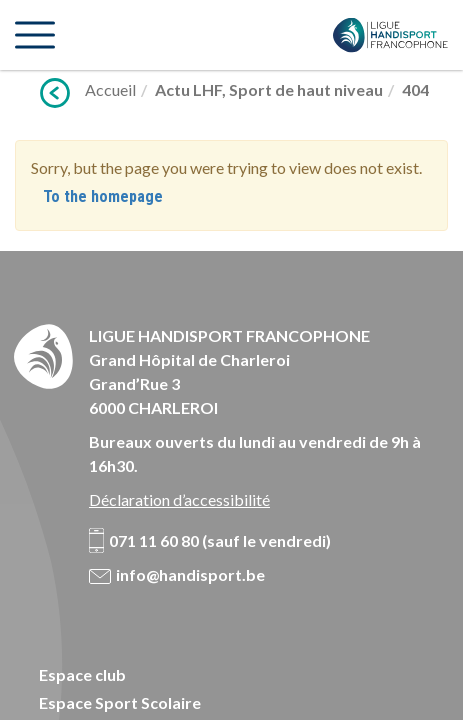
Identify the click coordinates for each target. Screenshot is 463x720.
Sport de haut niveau (306, 89)
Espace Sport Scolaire (120, 702)
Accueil (110, 89)
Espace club (82, 674)
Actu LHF (188, 89)
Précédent (55, 93)
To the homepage (103, 196)
